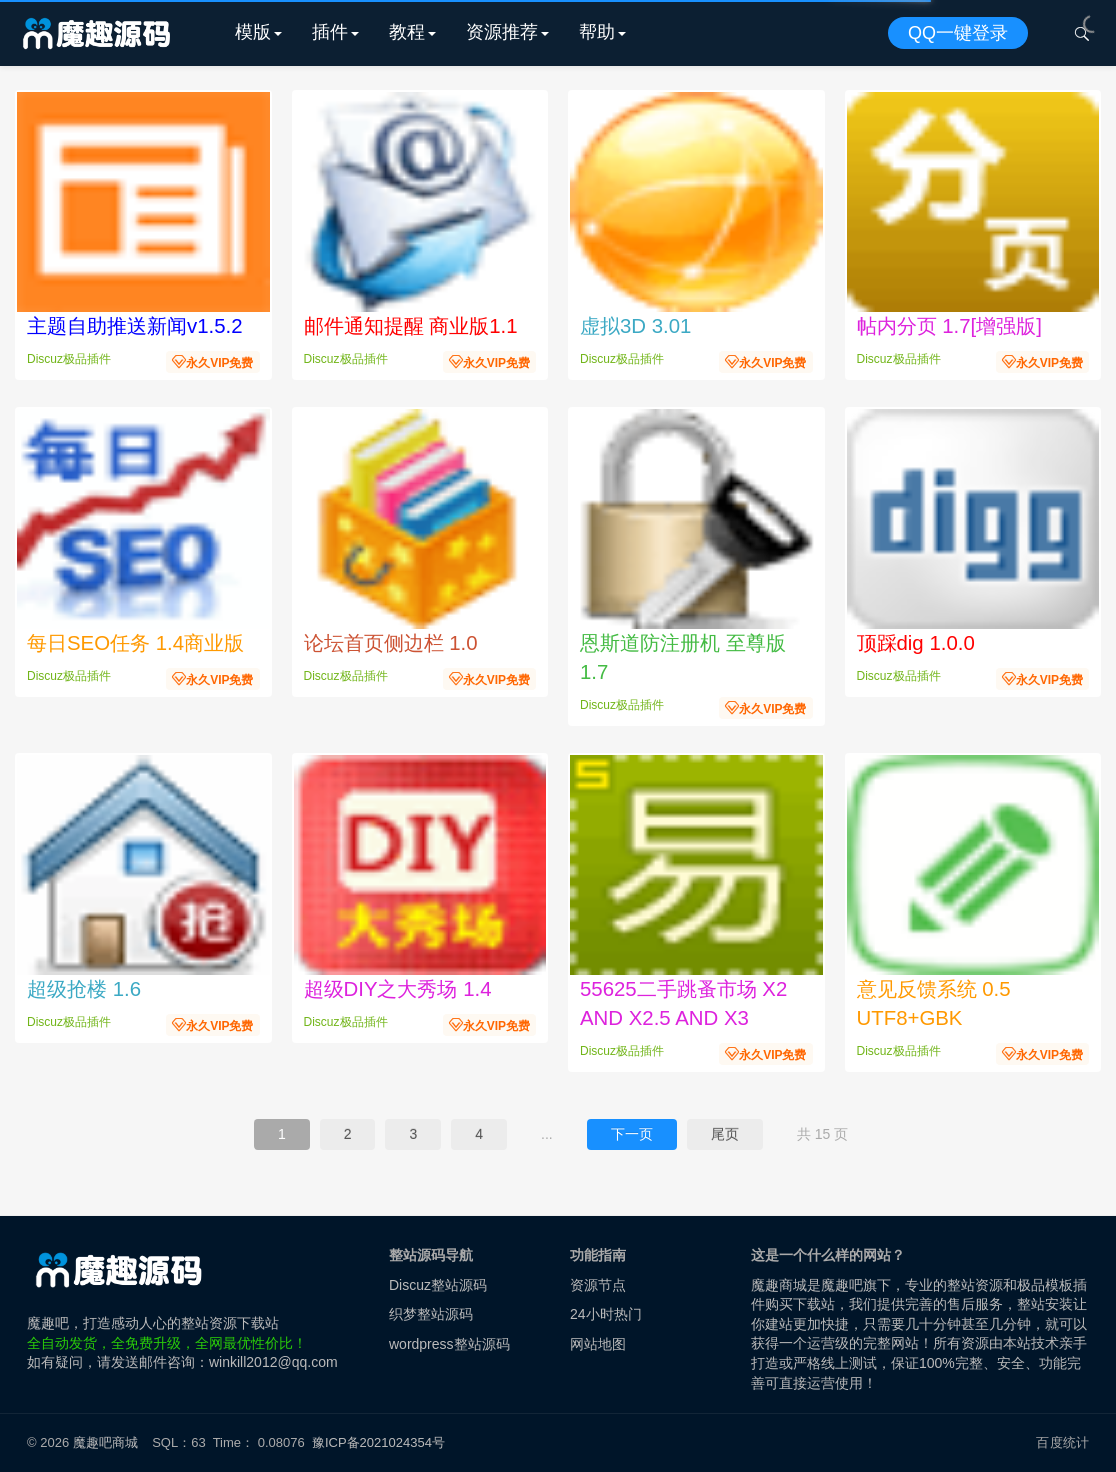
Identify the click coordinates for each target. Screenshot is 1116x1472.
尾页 (725, 1134)
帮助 (597, 32)
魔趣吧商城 (105, 1442)
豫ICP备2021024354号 (382, 1442)
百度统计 (1062, 1442)
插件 (330, 32)
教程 (407, 32)
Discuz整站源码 (438, 1285)
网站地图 (598, 1344)
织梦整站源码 (431, 1314)
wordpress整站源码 (449, 1344)
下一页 (632, 1134)
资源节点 (598, 1285)
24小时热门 (606, 1314)
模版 (253, 32)
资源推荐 (502, 32)
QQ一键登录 (958, 33)
